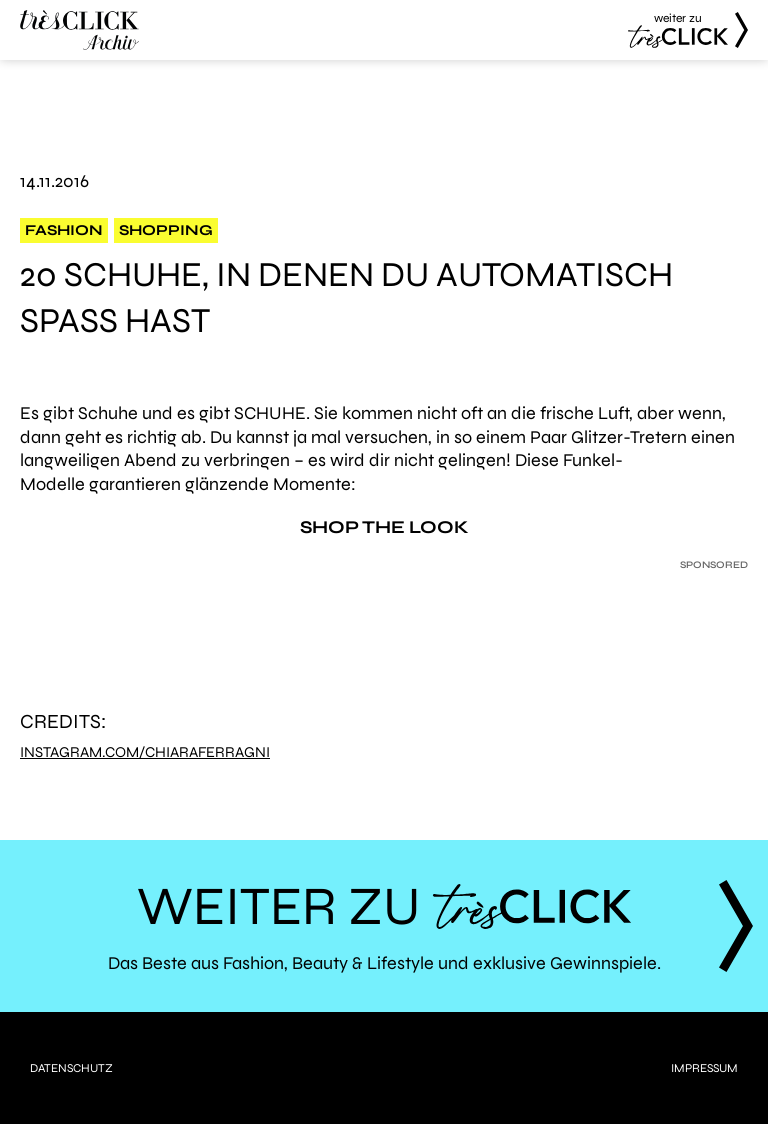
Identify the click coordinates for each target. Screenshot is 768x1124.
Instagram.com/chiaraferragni (145, 752)
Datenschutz (71, 1068)
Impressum (704, 1068)
